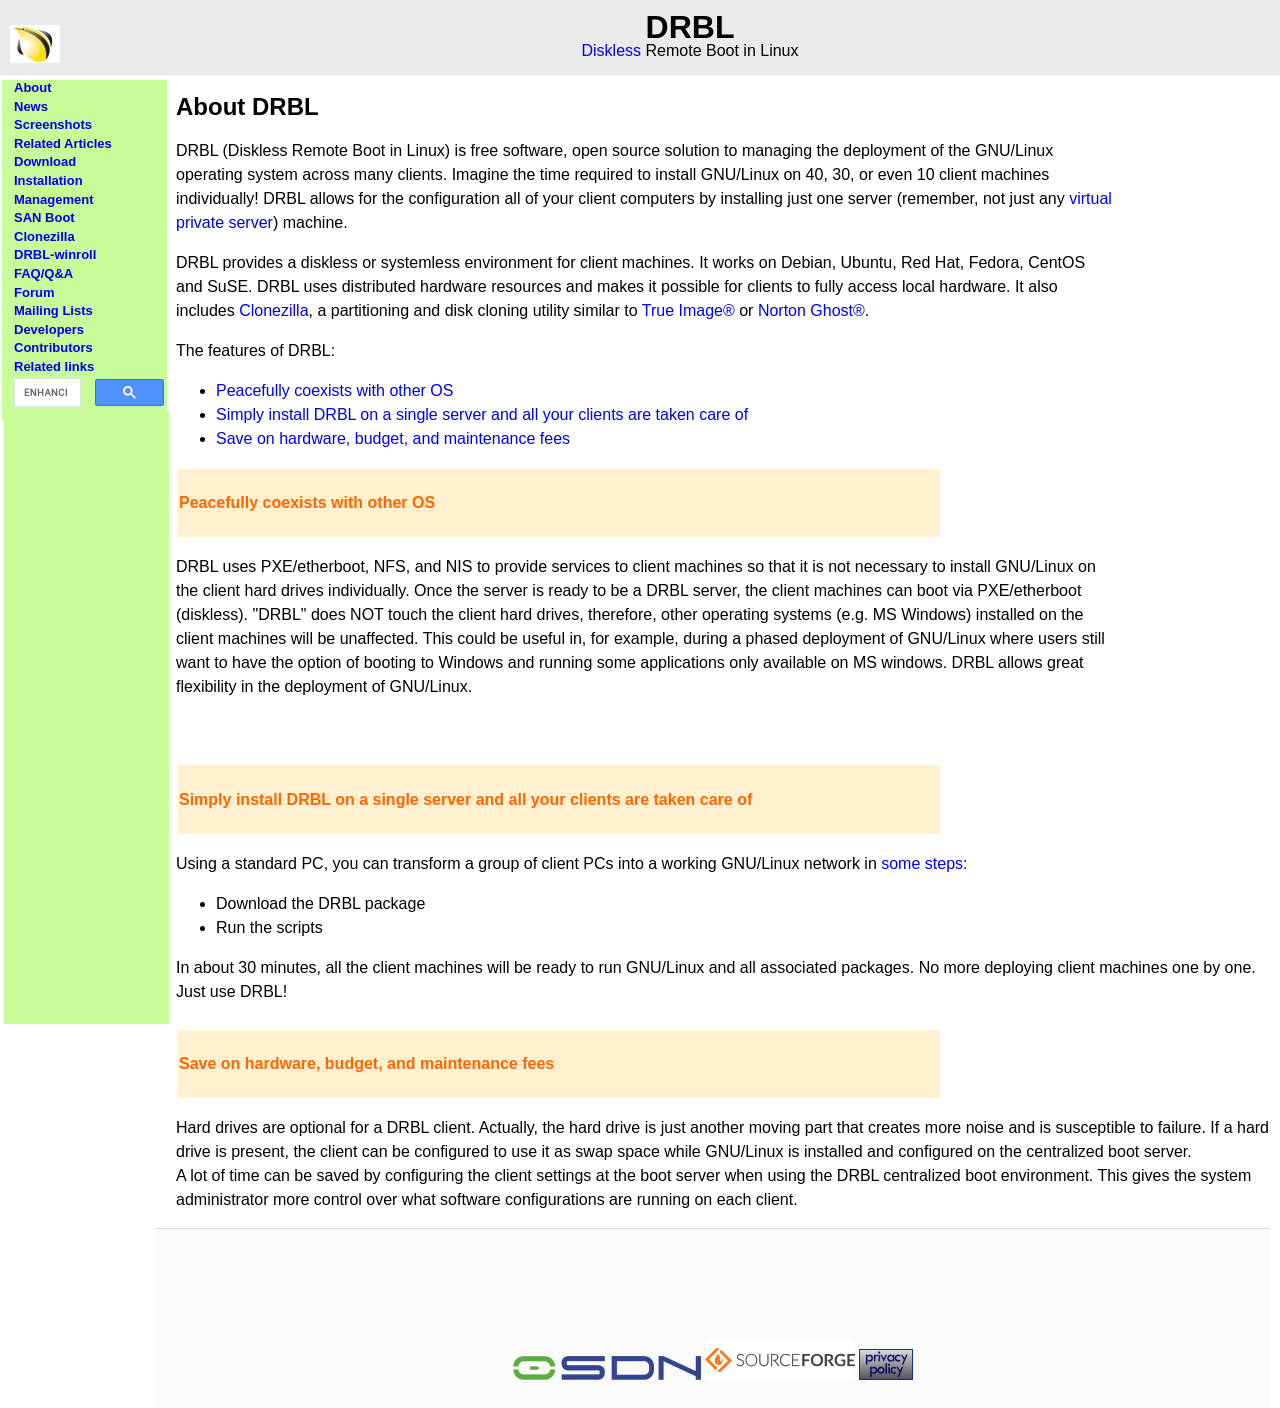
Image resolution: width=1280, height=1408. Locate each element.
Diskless (612, 50)
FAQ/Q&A (43, 273)
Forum (34, 292)
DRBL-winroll (55, 254)
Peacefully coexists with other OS (334, 390)
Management (53, 199)
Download (45, 161)
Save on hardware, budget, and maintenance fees (393, 438)
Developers (49, 329)
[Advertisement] (87, 711)
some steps (922, 863)
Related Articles (63, 143)
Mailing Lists (53, 310)
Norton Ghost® (811, 310)
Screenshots (53, 124)
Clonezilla (44, 236)
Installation (48, 180)
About (33, 87)
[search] (45, 393)
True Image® (688, 310)
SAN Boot (44, 217)
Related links (54, 366)
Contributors (53, 347)
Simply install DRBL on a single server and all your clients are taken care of (482, 414)
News (31, 106)
